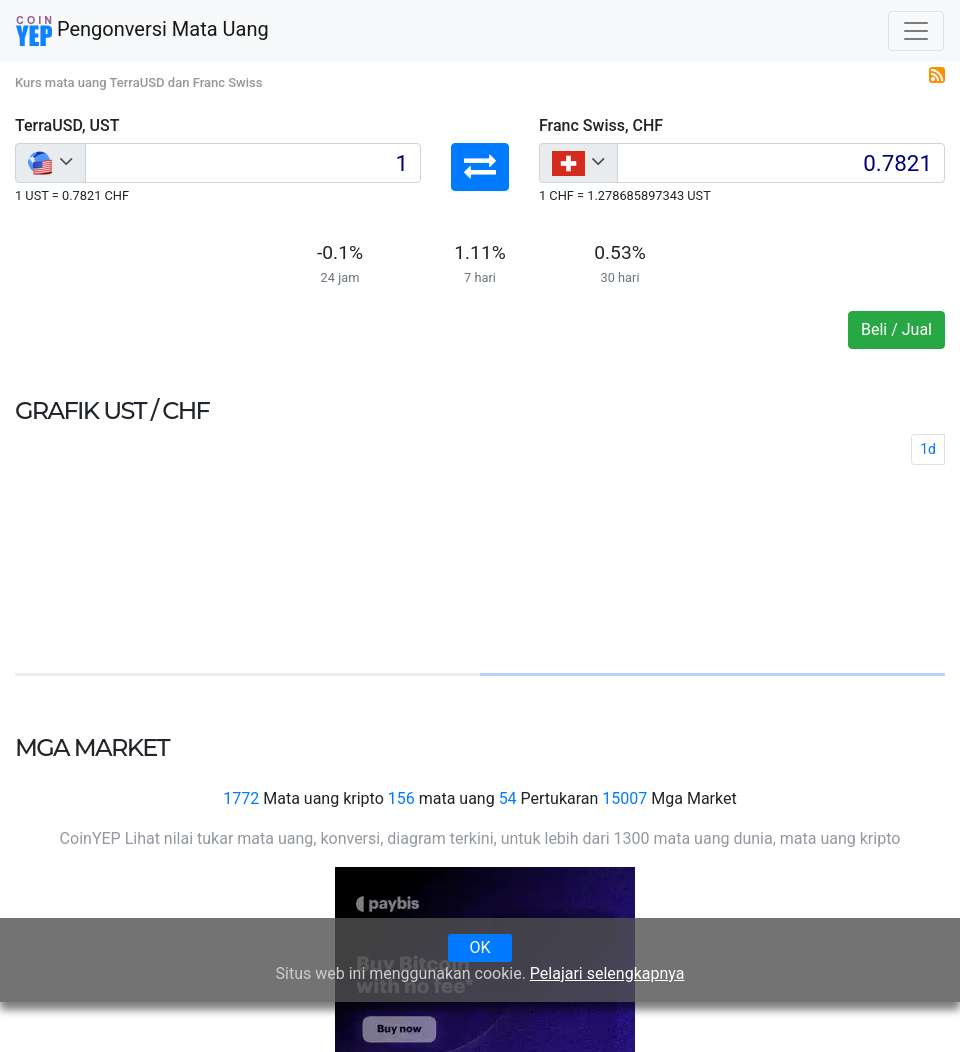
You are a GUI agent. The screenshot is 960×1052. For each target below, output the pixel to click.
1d (928, 449)
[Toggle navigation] (916, 31)
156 (401, 798)
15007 (624, 798)
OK (479, 947)
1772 (241, 798)
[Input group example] (253, 163)
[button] (480, 167)
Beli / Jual (896, 329)
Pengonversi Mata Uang (142, 31)
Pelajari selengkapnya (607, 973)
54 (508, 798)
